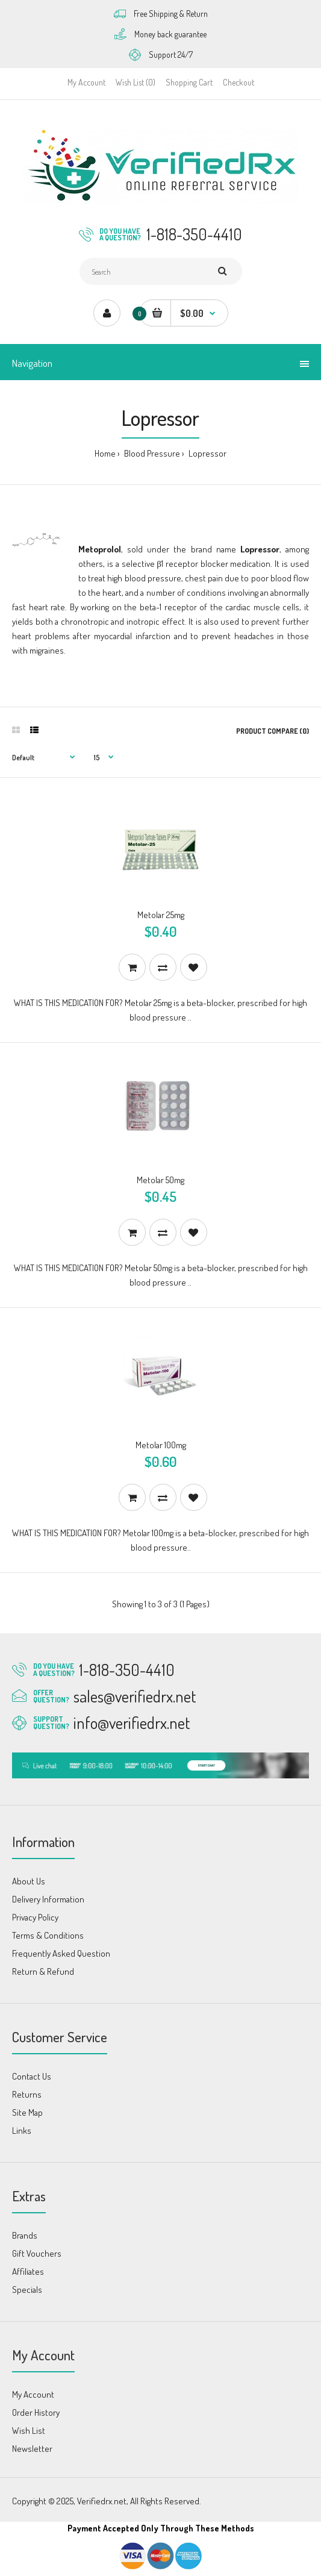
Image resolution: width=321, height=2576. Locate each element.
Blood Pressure (151, 453)
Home (105, 453)
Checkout (238, 82)
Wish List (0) (135, 82)
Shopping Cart (189, 82)
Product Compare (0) (272, 731)
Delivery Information (48, 1899)
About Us (28, 1881)
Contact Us (31, 2076)
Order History (36, 2412)
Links (21, 2130)
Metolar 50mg (160, 1180)
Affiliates (28, 2271)
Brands (24, 2235)
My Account (86, 82)
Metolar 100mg (161, 1445)
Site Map (27, 2112)
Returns (27, 2094)
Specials (27, 2289)
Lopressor (206, 453)
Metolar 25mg (160, 915)
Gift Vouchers (36, 2253)
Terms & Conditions (48, 1935)
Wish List (28, 2430)
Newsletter (32, 2448)
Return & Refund (43, 1971)
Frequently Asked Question (61, 1953)
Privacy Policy (35, 1917)
